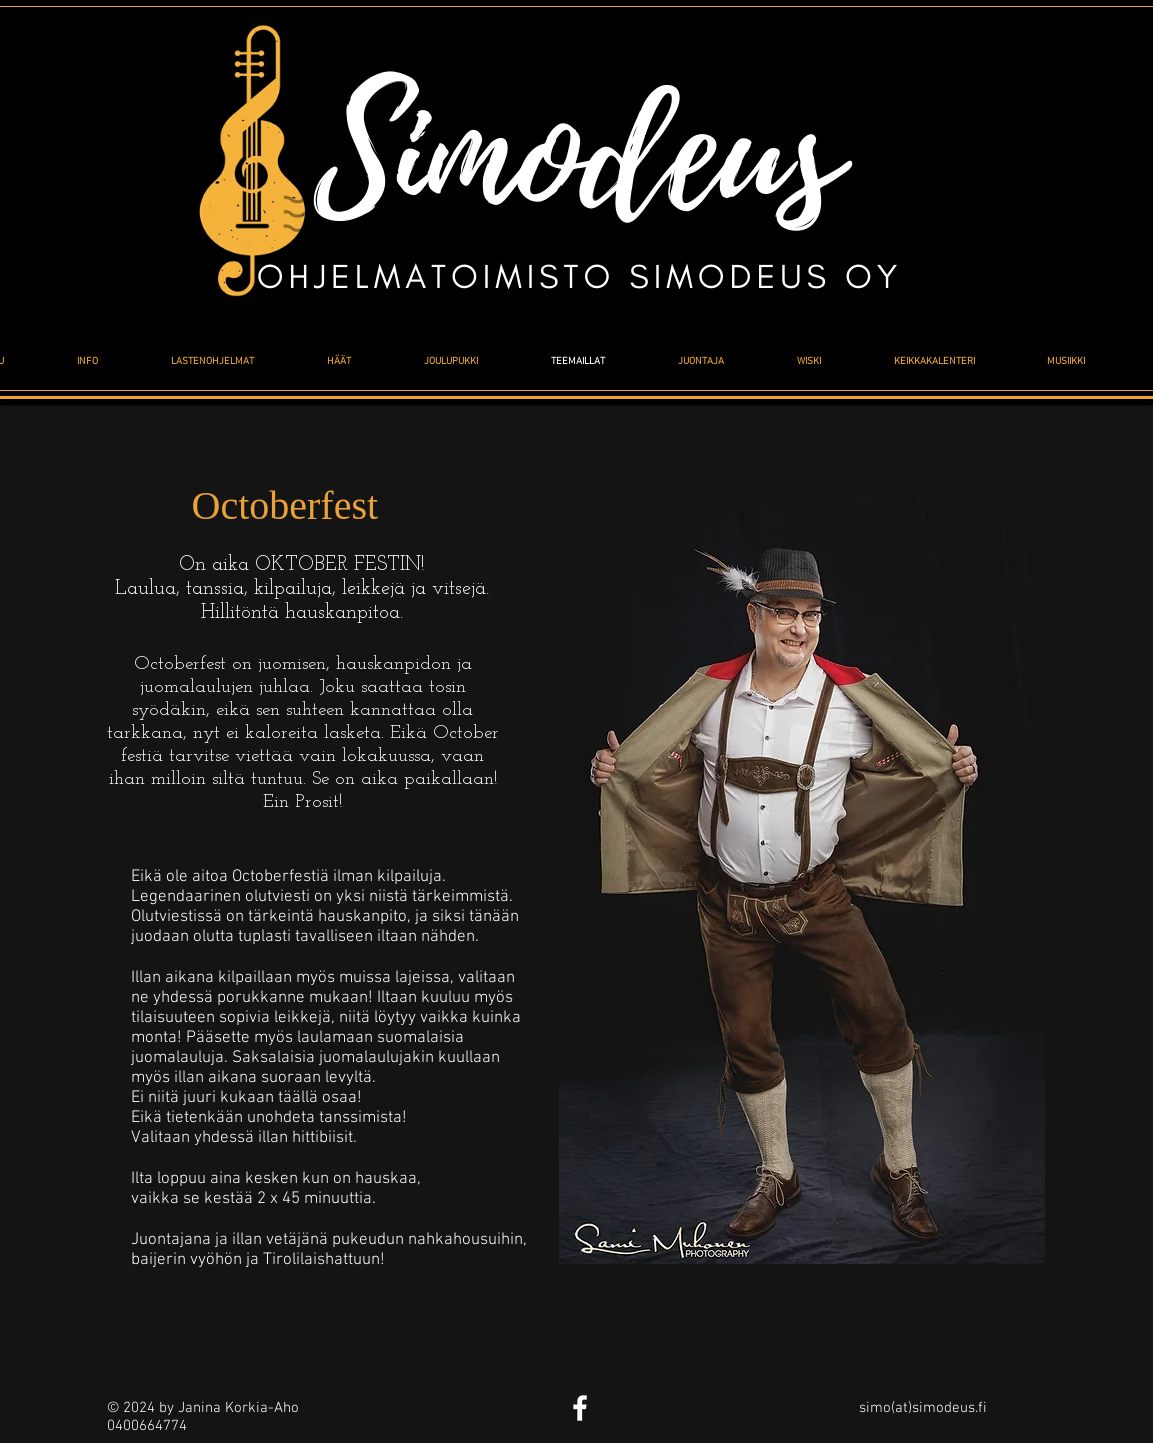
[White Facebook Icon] (580, 1408)
